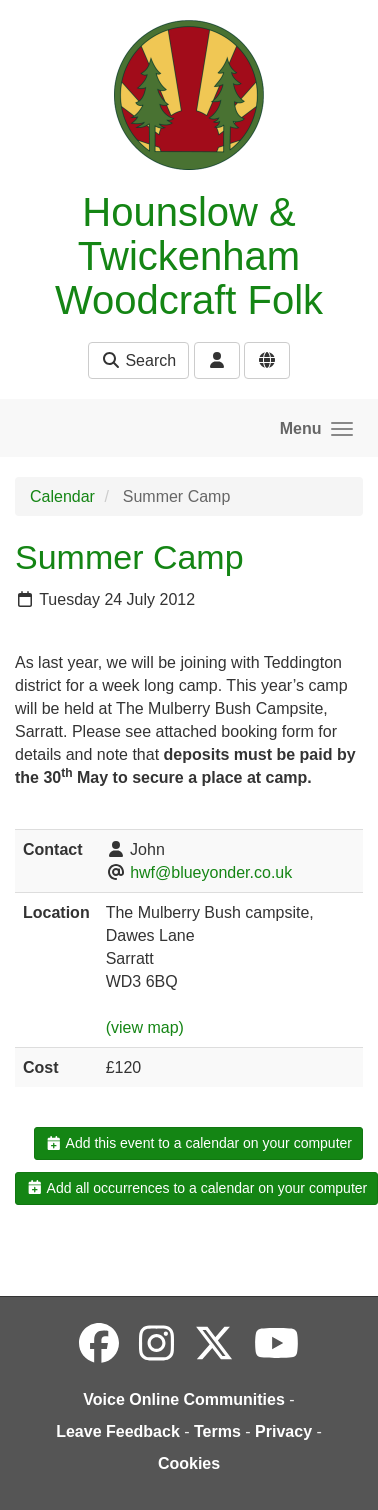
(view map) (145, 1027)
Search (138, 360)
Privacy (283, 1431)
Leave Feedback (118, 1431)
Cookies (189, 1463)
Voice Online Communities (184, 1399)
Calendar (62, 496)
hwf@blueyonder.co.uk (211, 872)
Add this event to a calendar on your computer (198, 1143)
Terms (217, 1431)
